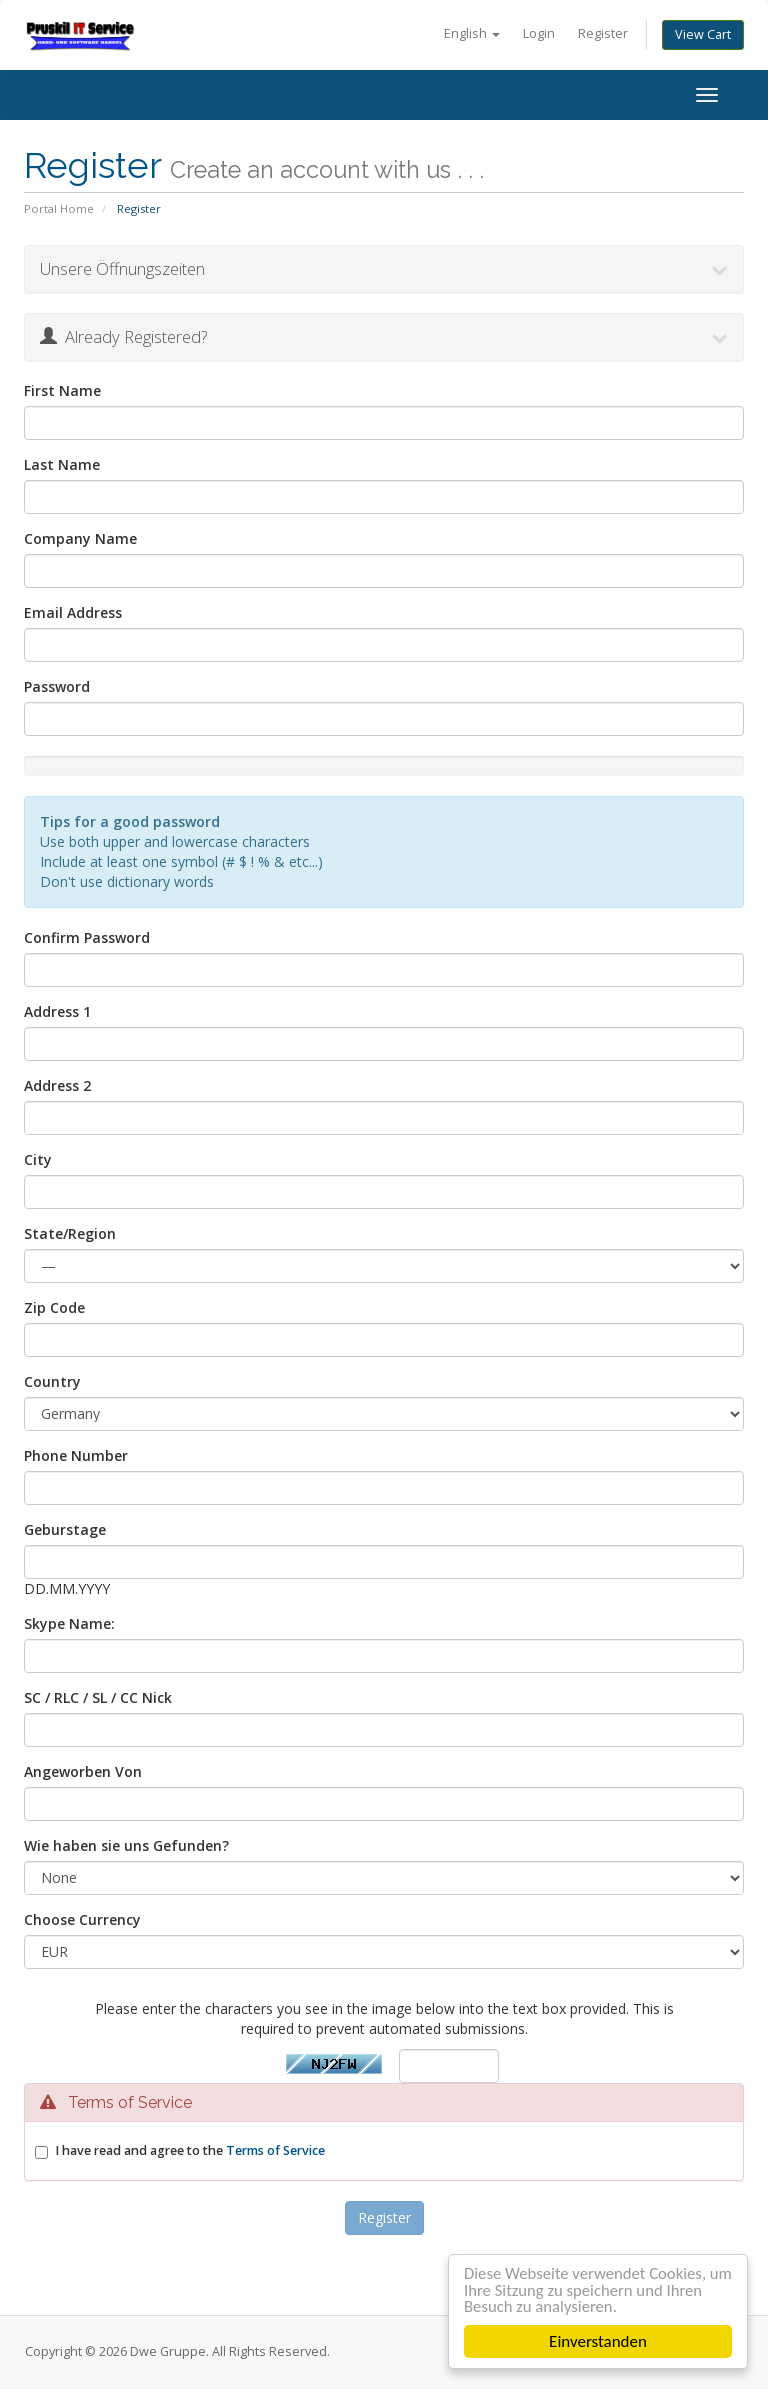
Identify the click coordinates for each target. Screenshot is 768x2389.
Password (57, 686)
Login (539, 33)
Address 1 (57, 1011)
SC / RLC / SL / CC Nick (98, 1697)
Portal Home (59, 208)
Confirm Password (87, 937)
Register (603, 33)
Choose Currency (82, 1919)
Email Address (73, 612)
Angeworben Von (83, 1771)
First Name (62, 390)
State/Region (70, 1233)
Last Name (62, 464)
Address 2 (57, 1085)
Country (52, 1381)
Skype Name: (69, 1623)
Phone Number (76, 1455)
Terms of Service (275, 2150)
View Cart (703, 34)
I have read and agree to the (190, 2150)
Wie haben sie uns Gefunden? (126, 1845)
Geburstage (65, 1529)
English (472, 33)
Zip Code (54, 1307)
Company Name (80, 538)
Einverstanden (598, 2341)
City (38, 1159)
